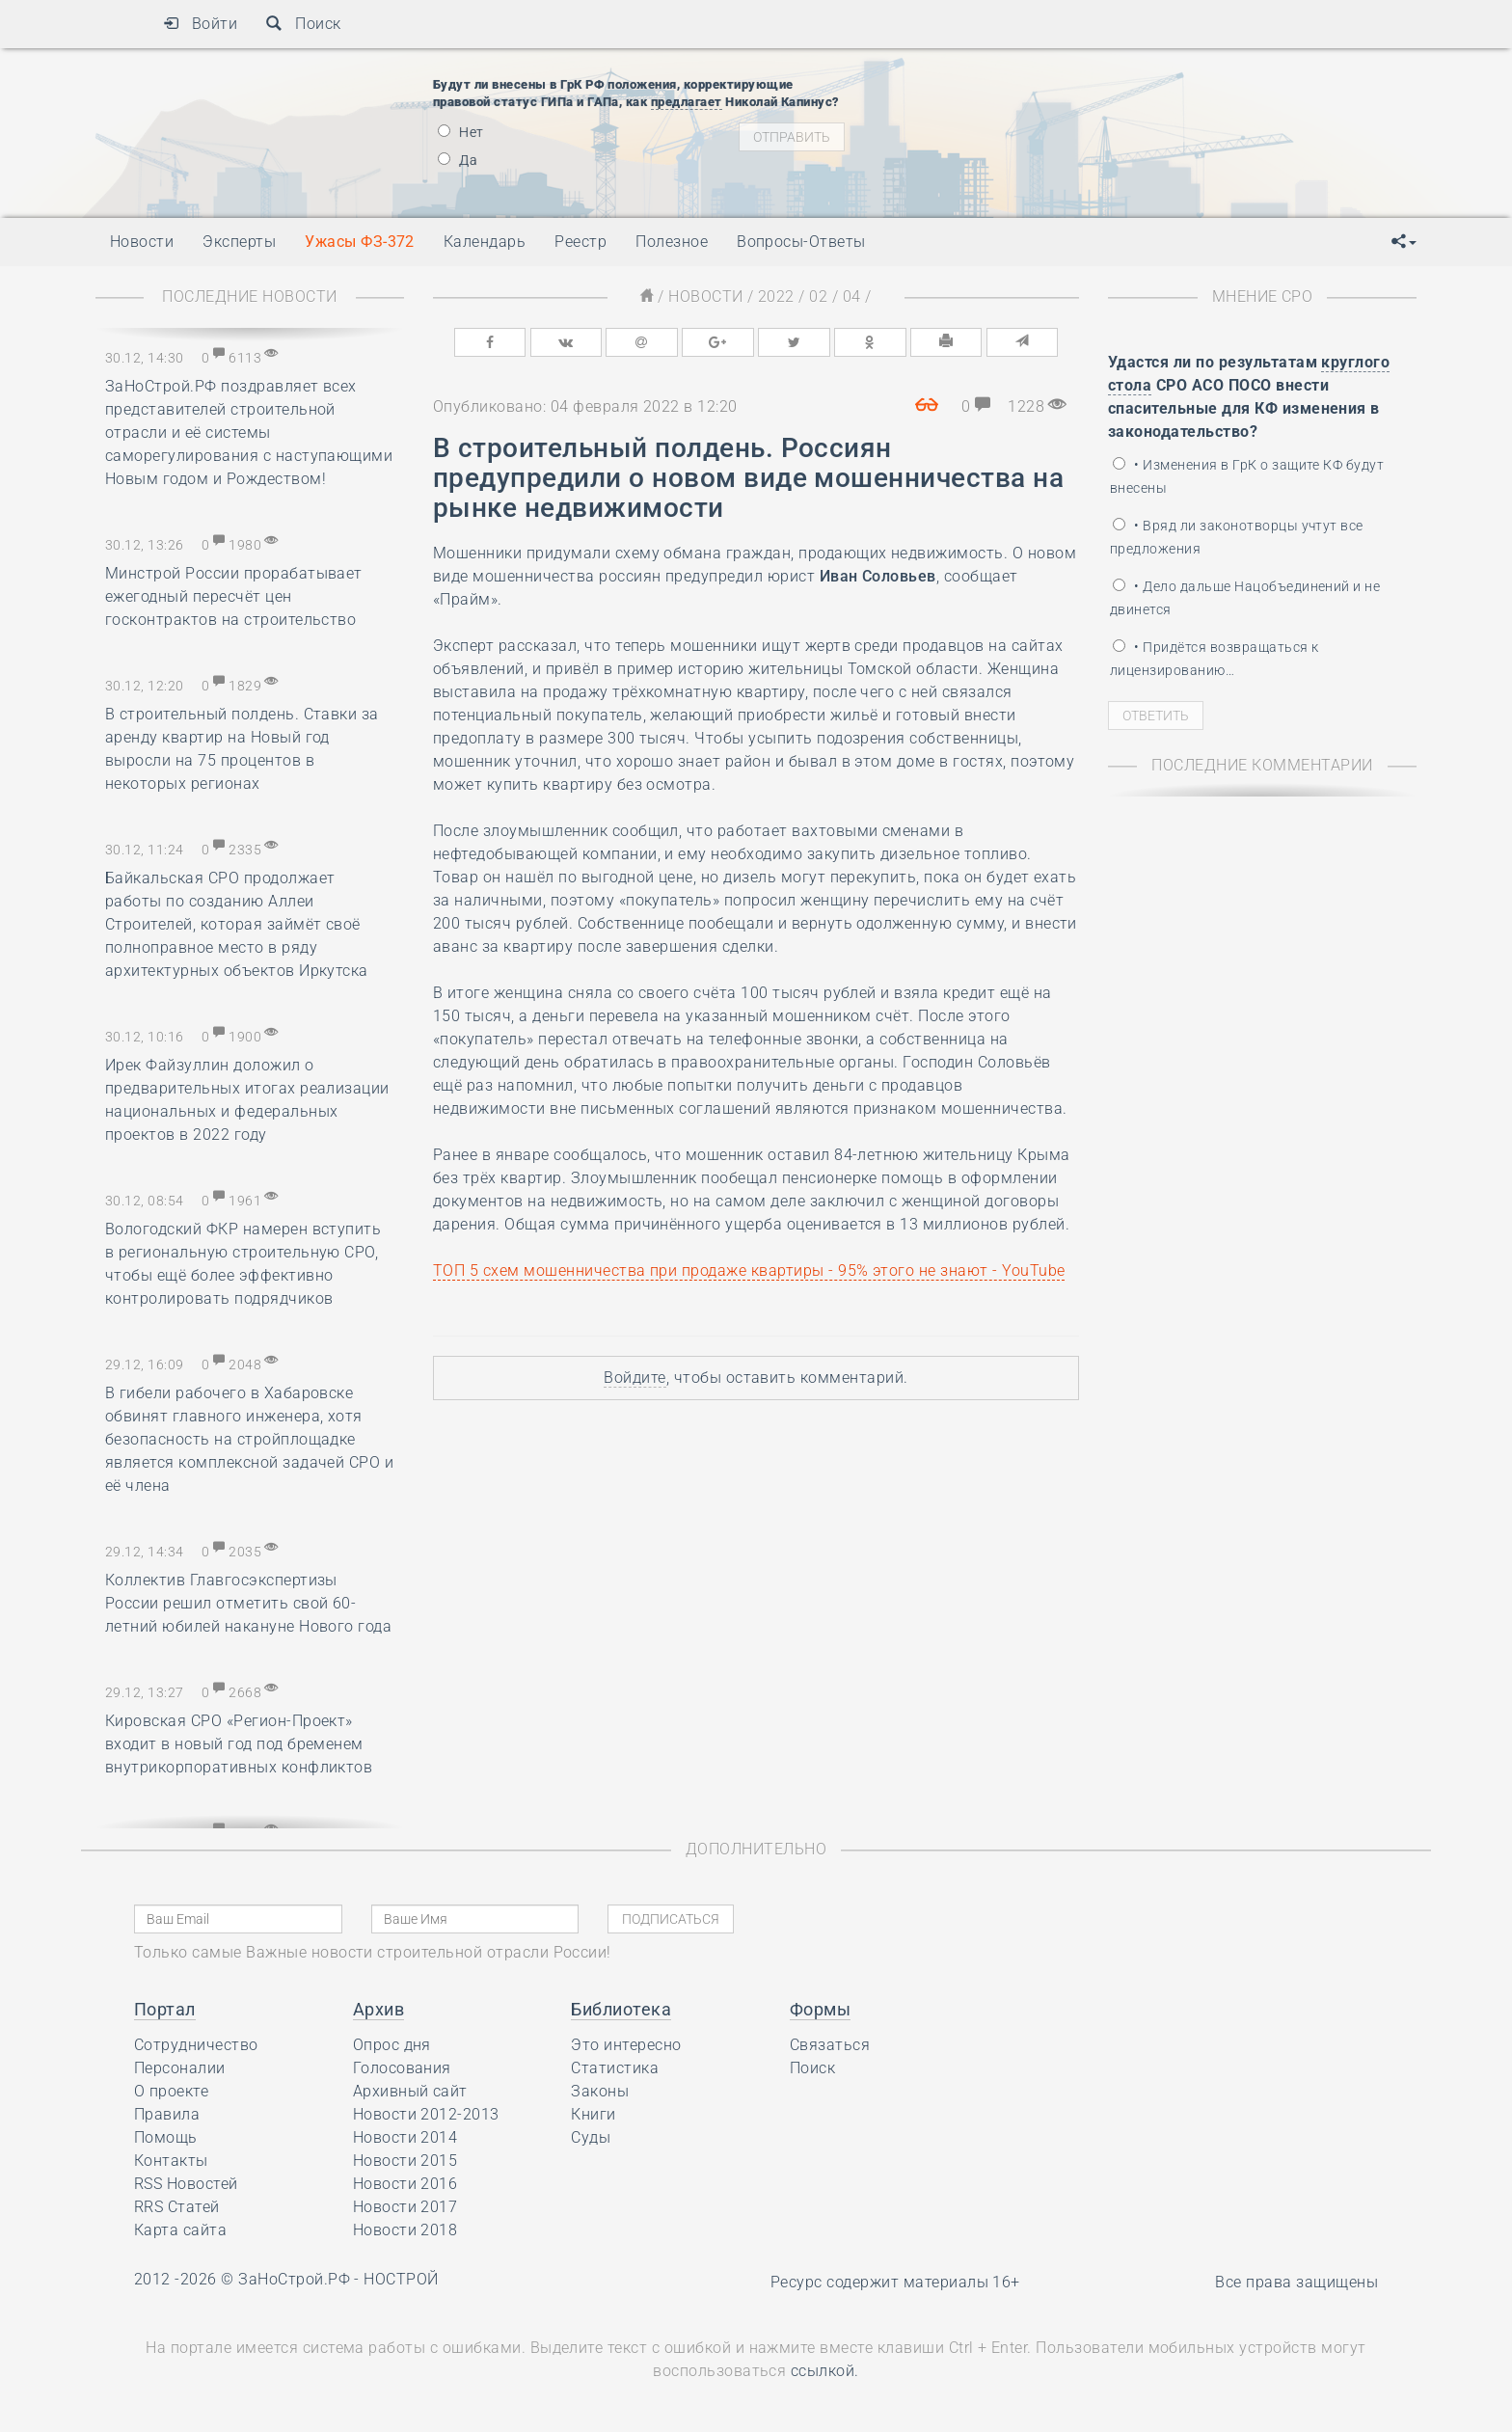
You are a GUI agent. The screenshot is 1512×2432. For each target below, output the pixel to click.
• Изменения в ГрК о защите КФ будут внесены (1247, 476)
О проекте (171, 2091)
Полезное (671, 241)
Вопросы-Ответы (801, 241)
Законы (600, 2091)
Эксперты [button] (239, 241)
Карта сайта (180, 2230)
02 (818, 296)
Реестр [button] (580, 241)
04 (852, 296)
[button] (1404, 242)
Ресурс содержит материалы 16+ (895, 2282)
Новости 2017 (405, 2207)
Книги (593, 2114)
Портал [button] (165, 2009)
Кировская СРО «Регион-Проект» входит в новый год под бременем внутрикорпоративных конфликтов (238, 1744)
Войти (200, 23)
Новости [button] (142, 241)
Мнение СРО (1262, 296)
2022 (776, 296)
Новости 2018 (405, 2230)
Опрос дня (392, 2045)
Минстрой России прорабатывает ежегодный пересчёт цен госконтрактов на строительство (234, 596)
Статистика (615, 2068)
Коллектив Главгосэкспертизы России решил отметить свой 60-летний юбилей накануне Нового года (248, 1603)
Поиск (303, 23)
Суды (590, 2137)
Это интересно (626, 2045)
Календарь (485, 241)
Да (457, 160)
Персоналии (180, 2068)
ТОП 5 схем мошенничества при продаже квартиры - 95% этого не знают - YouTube (749, 1270)
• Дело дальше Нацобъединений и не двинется (1245, 598)
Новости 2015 (405, 2160)
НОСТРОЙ (401, 2279)
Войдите (634, 1377)
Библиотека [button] (621, 2009)
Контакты (171, 2160)
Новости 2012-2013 (426, 2114)
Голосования (402, 2068)
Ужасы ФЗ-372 (360, 241)
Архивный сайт (410, 2091)
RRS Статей (177, 2207)
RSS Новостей (186, 2184)
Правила (167, 2114)
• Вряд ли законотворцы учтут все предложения (1237, 537)
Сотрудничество (196, 2045)
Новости (705, 296)
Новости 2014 (405, 2137)
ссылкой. (825, 2371)
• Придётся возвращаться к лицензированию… (1214, 658)
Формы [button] (820, 2009)
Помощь (166, 2137)
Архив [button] (378, 2009)
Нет (461, 132)
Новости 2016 (405, 2184)
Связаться (830, 2045)
